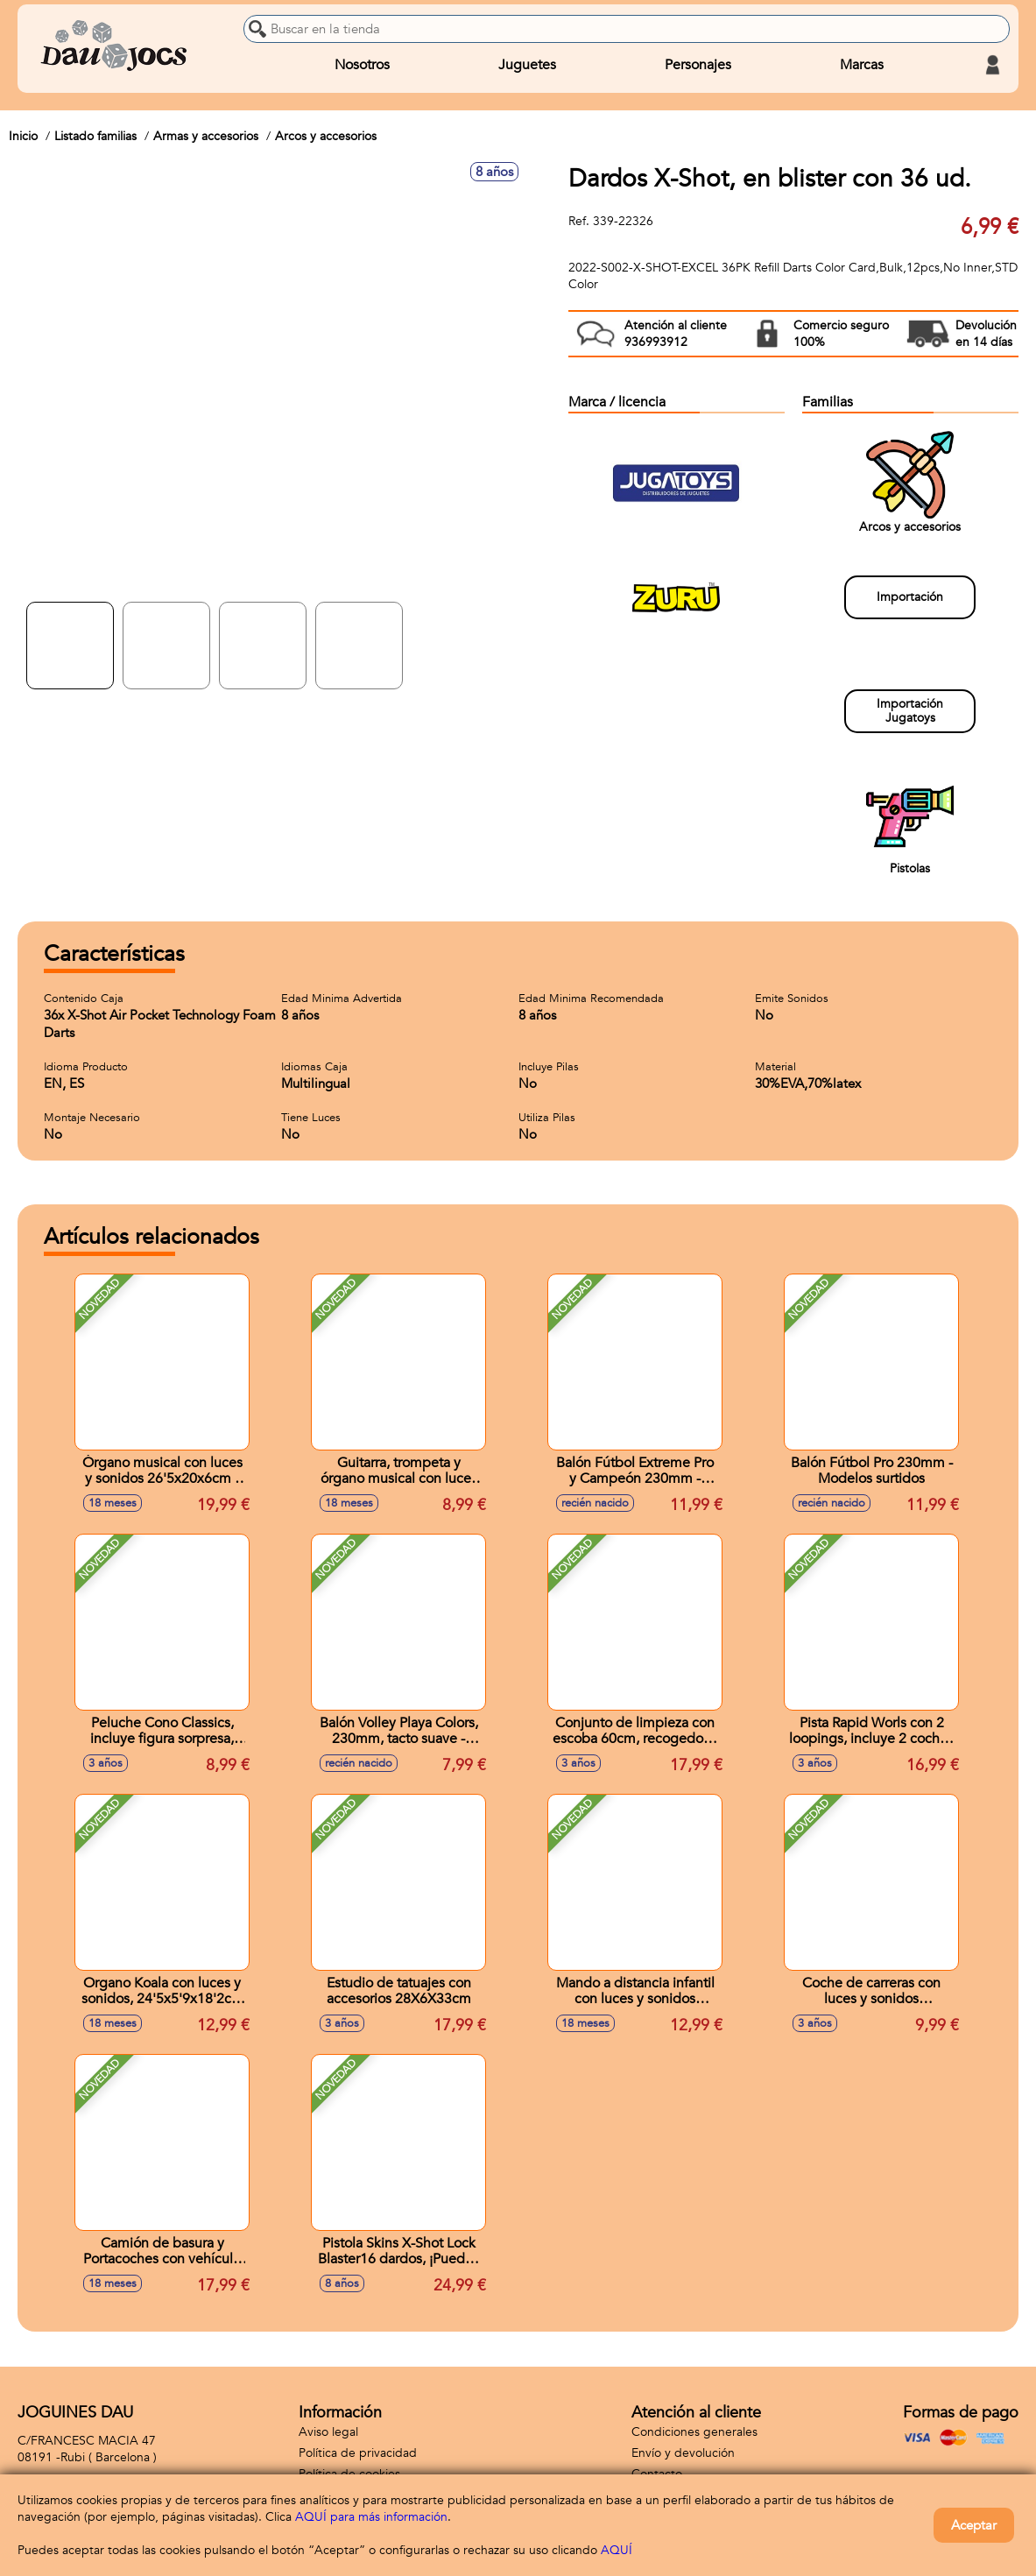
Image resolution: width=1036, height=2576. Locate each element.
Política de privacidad (358, 2453)
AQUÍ (616, 2550)
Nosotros (362, 64)
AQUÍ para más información (371, 2517)
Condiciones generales (694, 2432)
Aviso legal (328, 2432)
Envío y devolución (683, 2453)
